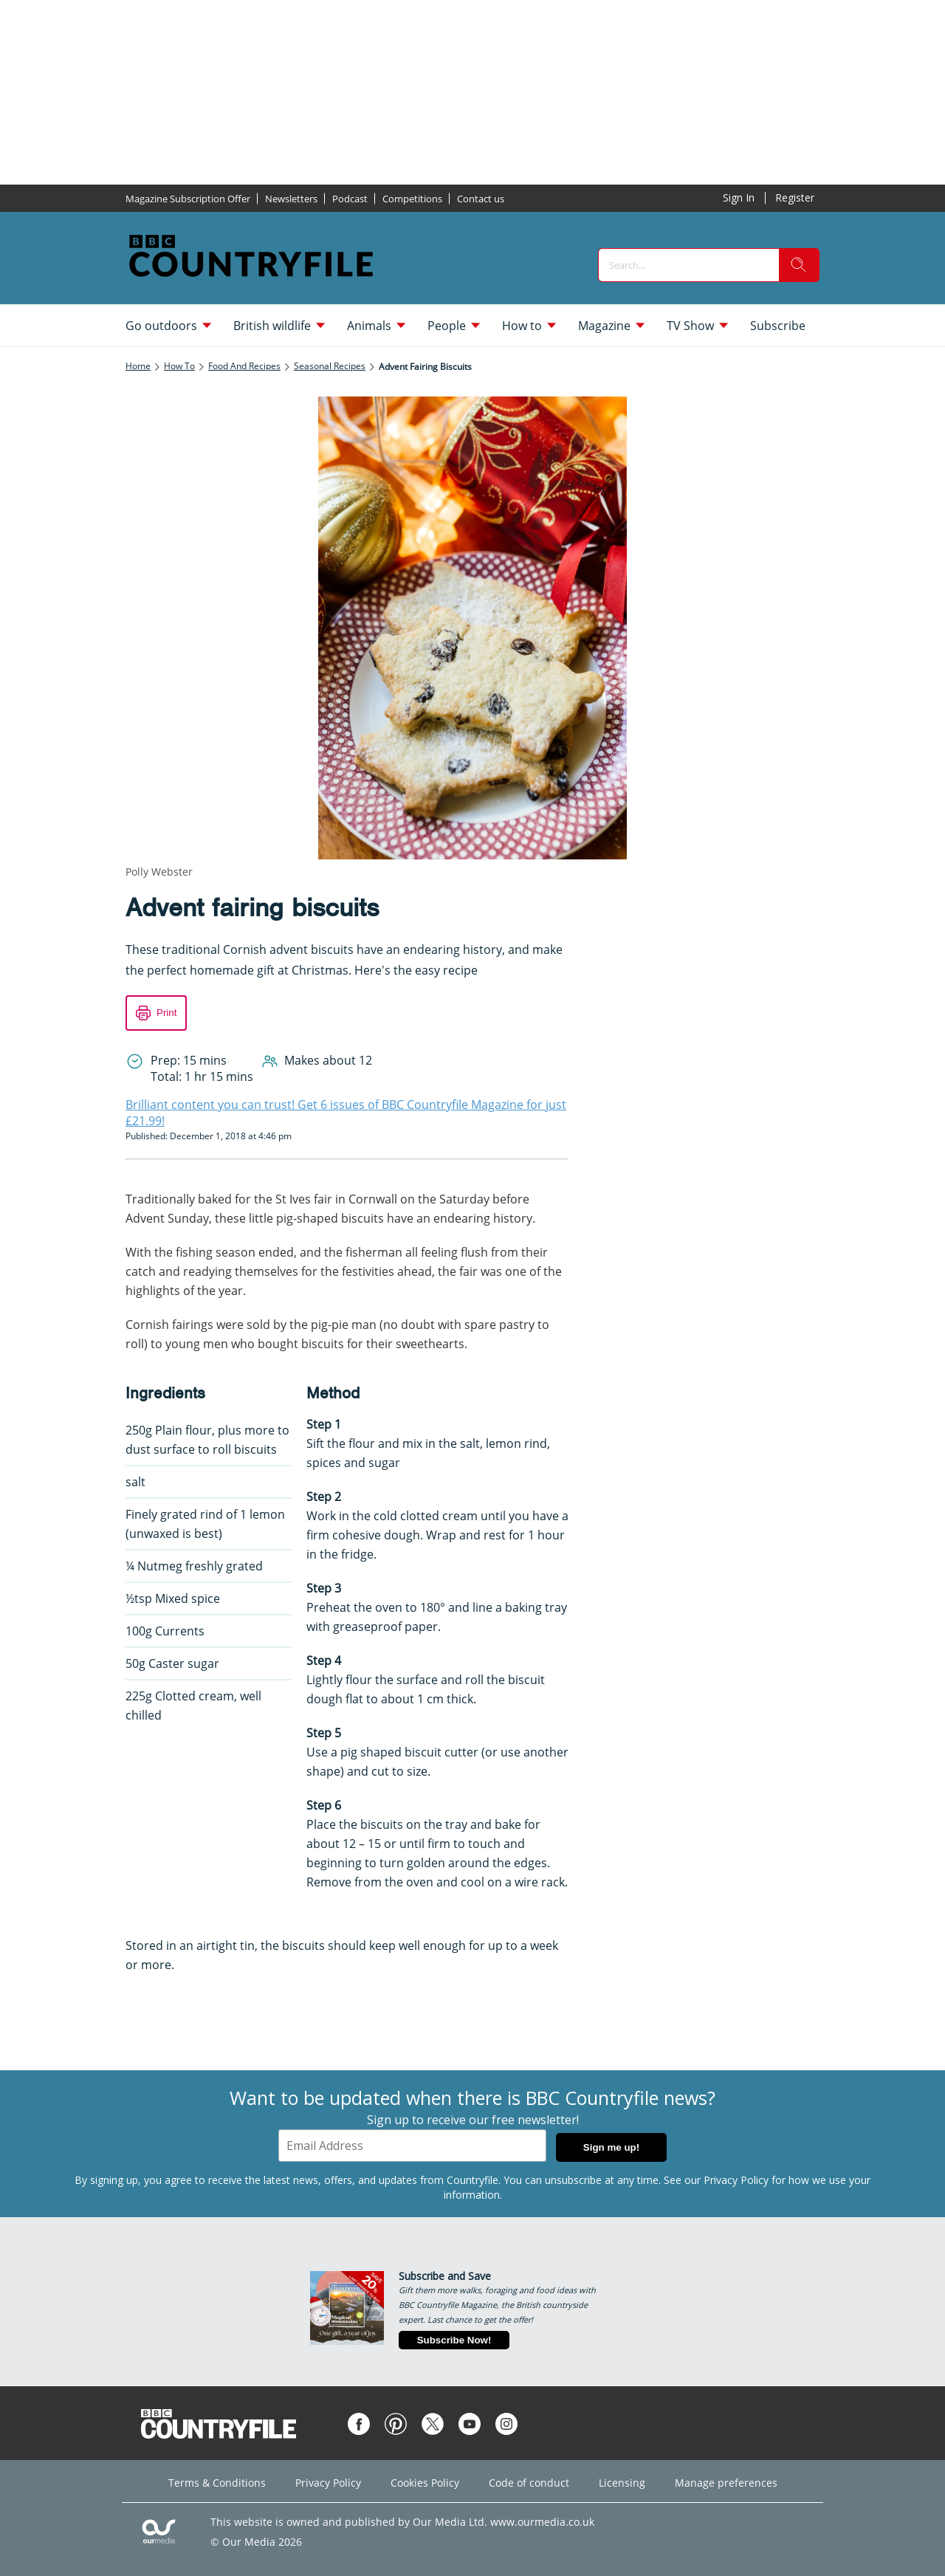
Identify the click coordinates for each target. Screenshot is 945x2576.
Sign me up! (611, 2147)
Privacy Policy (736, 2180)
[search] (799, 265)
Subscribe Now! (454, 2340)
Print (166, 1012)
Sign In (739, 197)
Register (794, 197)
